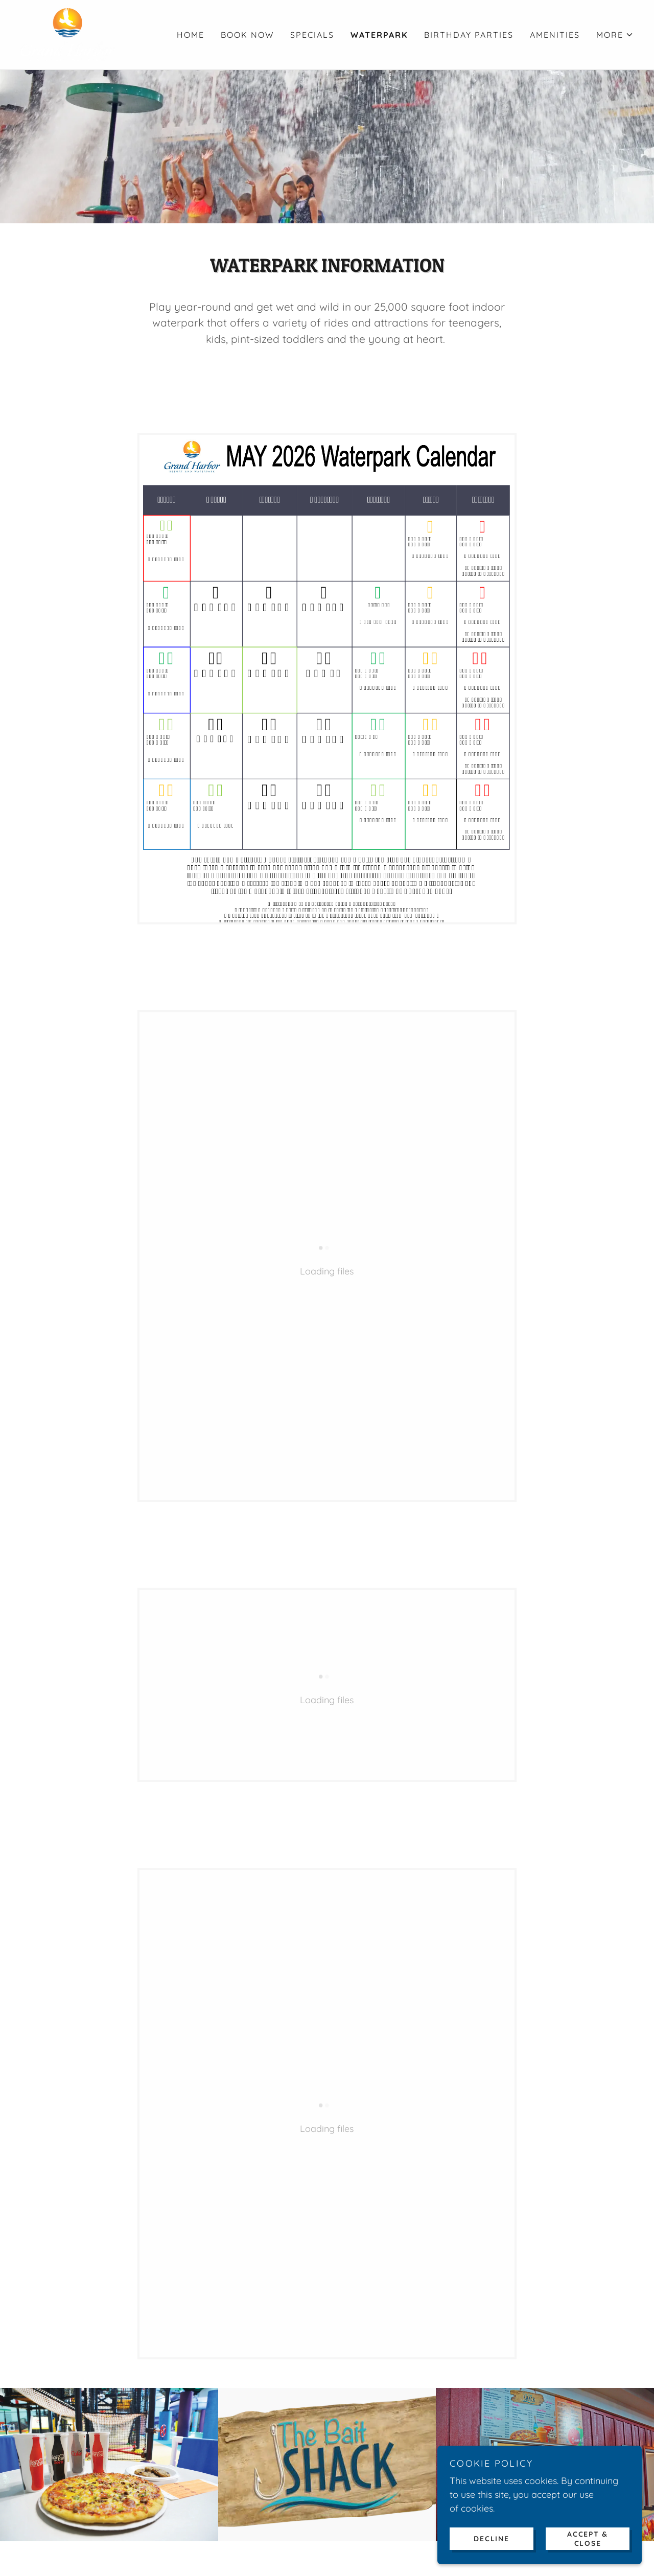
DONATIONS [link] (370, 2435)
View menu (327, 2097)
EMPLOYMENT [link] (488, 2435)
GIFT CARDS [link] (305, 2435)
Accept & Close (587, 2538)
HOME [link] (190, 35)
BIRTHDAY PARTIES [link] (468, 35)
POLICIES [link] (550, 2435)
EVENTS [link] (250, 2435)
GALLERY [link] (427, 2435)
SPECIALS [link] (312, 35)
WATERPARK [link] (379, 35)
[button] (615, 35)
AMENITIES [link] (555, 35)
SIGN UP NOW (326, 2269)
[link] (67, 34)
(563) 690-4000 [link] (342, 2516)
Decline (491, 2538)
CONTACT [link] (202, 2435)
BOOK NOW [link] (247, 35)
